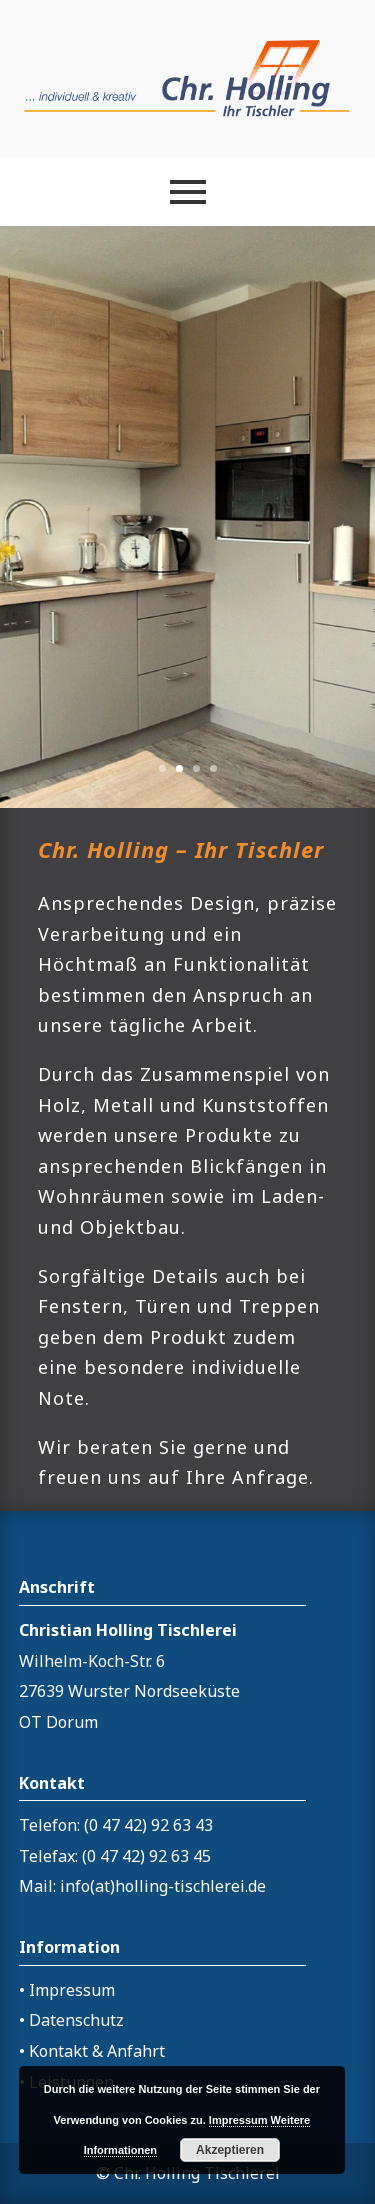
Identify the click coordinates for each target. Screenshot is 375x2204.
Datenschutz (76, 2020)
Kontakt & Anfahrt (97, 2051)
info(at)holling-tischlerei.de (163, 1886)
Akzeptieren (230, 2150)
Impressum (72, 1990)
